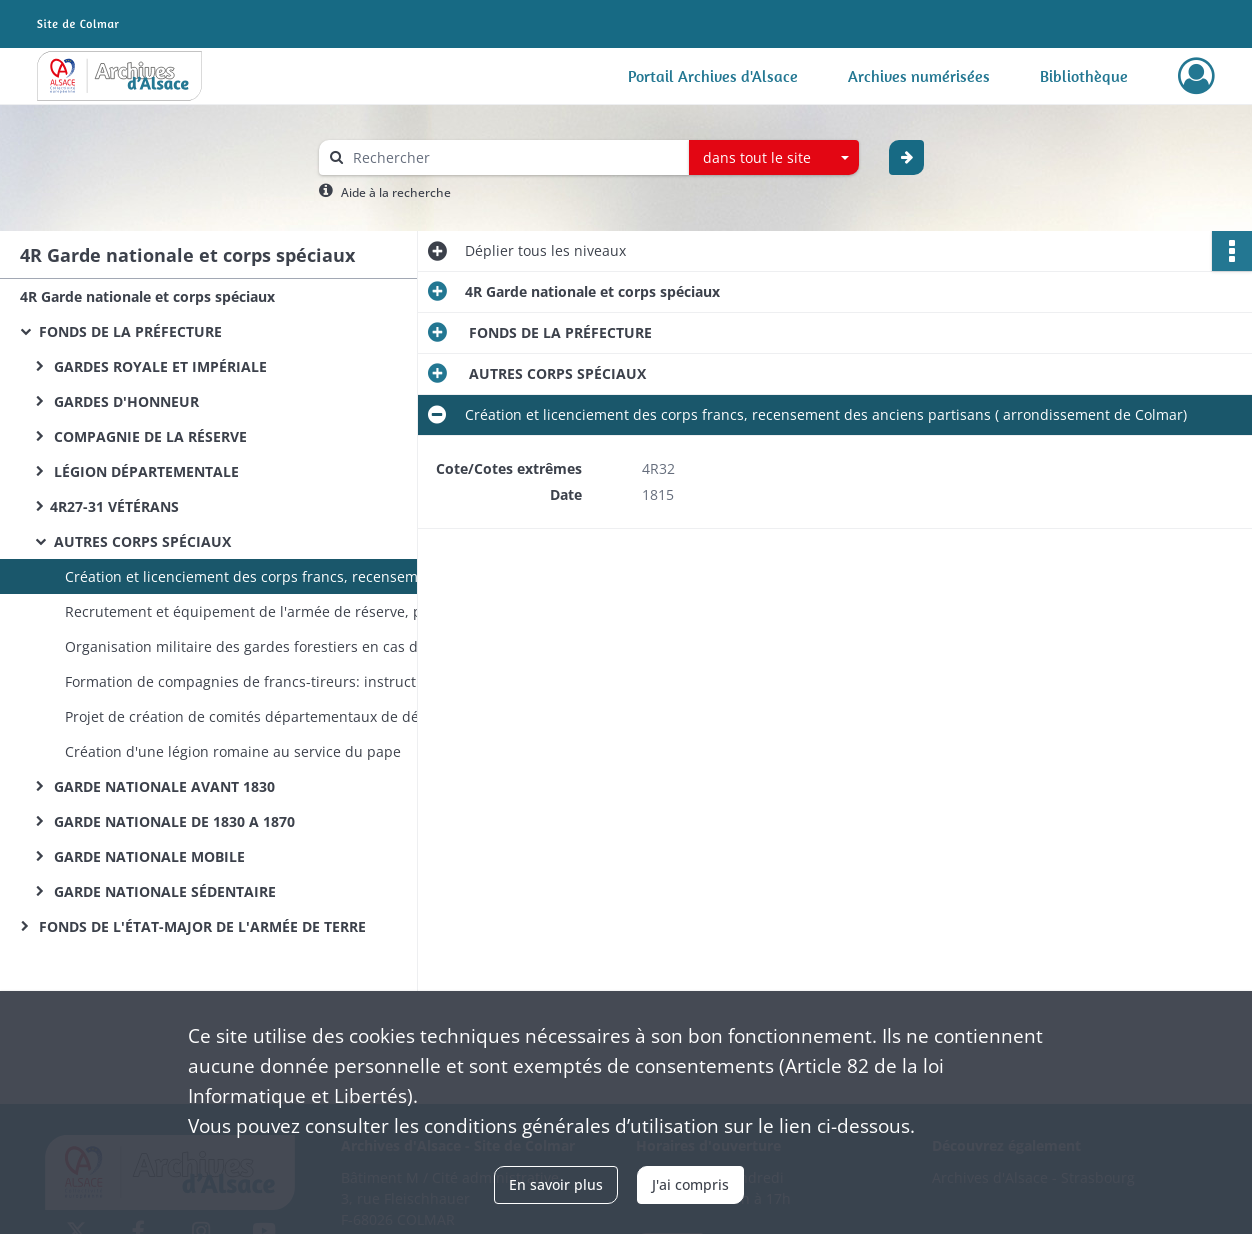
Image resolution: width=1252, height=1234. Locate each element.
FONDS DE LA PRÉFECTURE (128, 331)
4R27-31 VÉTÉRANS (114, 506)
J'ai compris (690, 1184)
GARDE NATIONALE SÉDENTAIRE (163, 891)
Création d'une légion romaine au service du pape (233, 751)
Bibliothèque (1084, 76)
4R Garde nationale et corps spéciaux (147, 296)
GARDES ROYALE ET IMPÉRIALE (158, 366)
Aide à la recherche (396, 192)
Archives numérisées (919, 76)
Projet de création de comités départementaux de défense (260, 716)
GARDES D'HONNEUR (124, 401)
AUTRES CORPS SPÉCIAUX (140, 541)
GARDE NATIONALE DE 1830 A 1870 (172, 821)
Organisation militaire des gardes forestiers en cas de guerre (265, 646)
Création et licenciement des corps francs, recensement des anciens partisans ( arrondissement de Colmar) (265, 576)
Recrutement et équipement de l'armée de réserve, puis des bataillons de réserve (265, 611)
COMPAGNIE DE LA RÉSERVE (148, 436)
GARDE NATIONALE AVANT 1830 (162, 786)
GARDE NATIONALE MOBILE (147, 856)
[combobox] (774, 158)
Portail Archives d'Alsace (713, 76)
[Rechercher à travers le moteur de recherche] (514, 157)
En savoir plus (556, 1184)
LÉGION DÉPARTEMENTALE (144, 471)
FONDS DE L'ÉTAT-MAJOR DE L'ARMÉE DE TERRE (200, 926)
